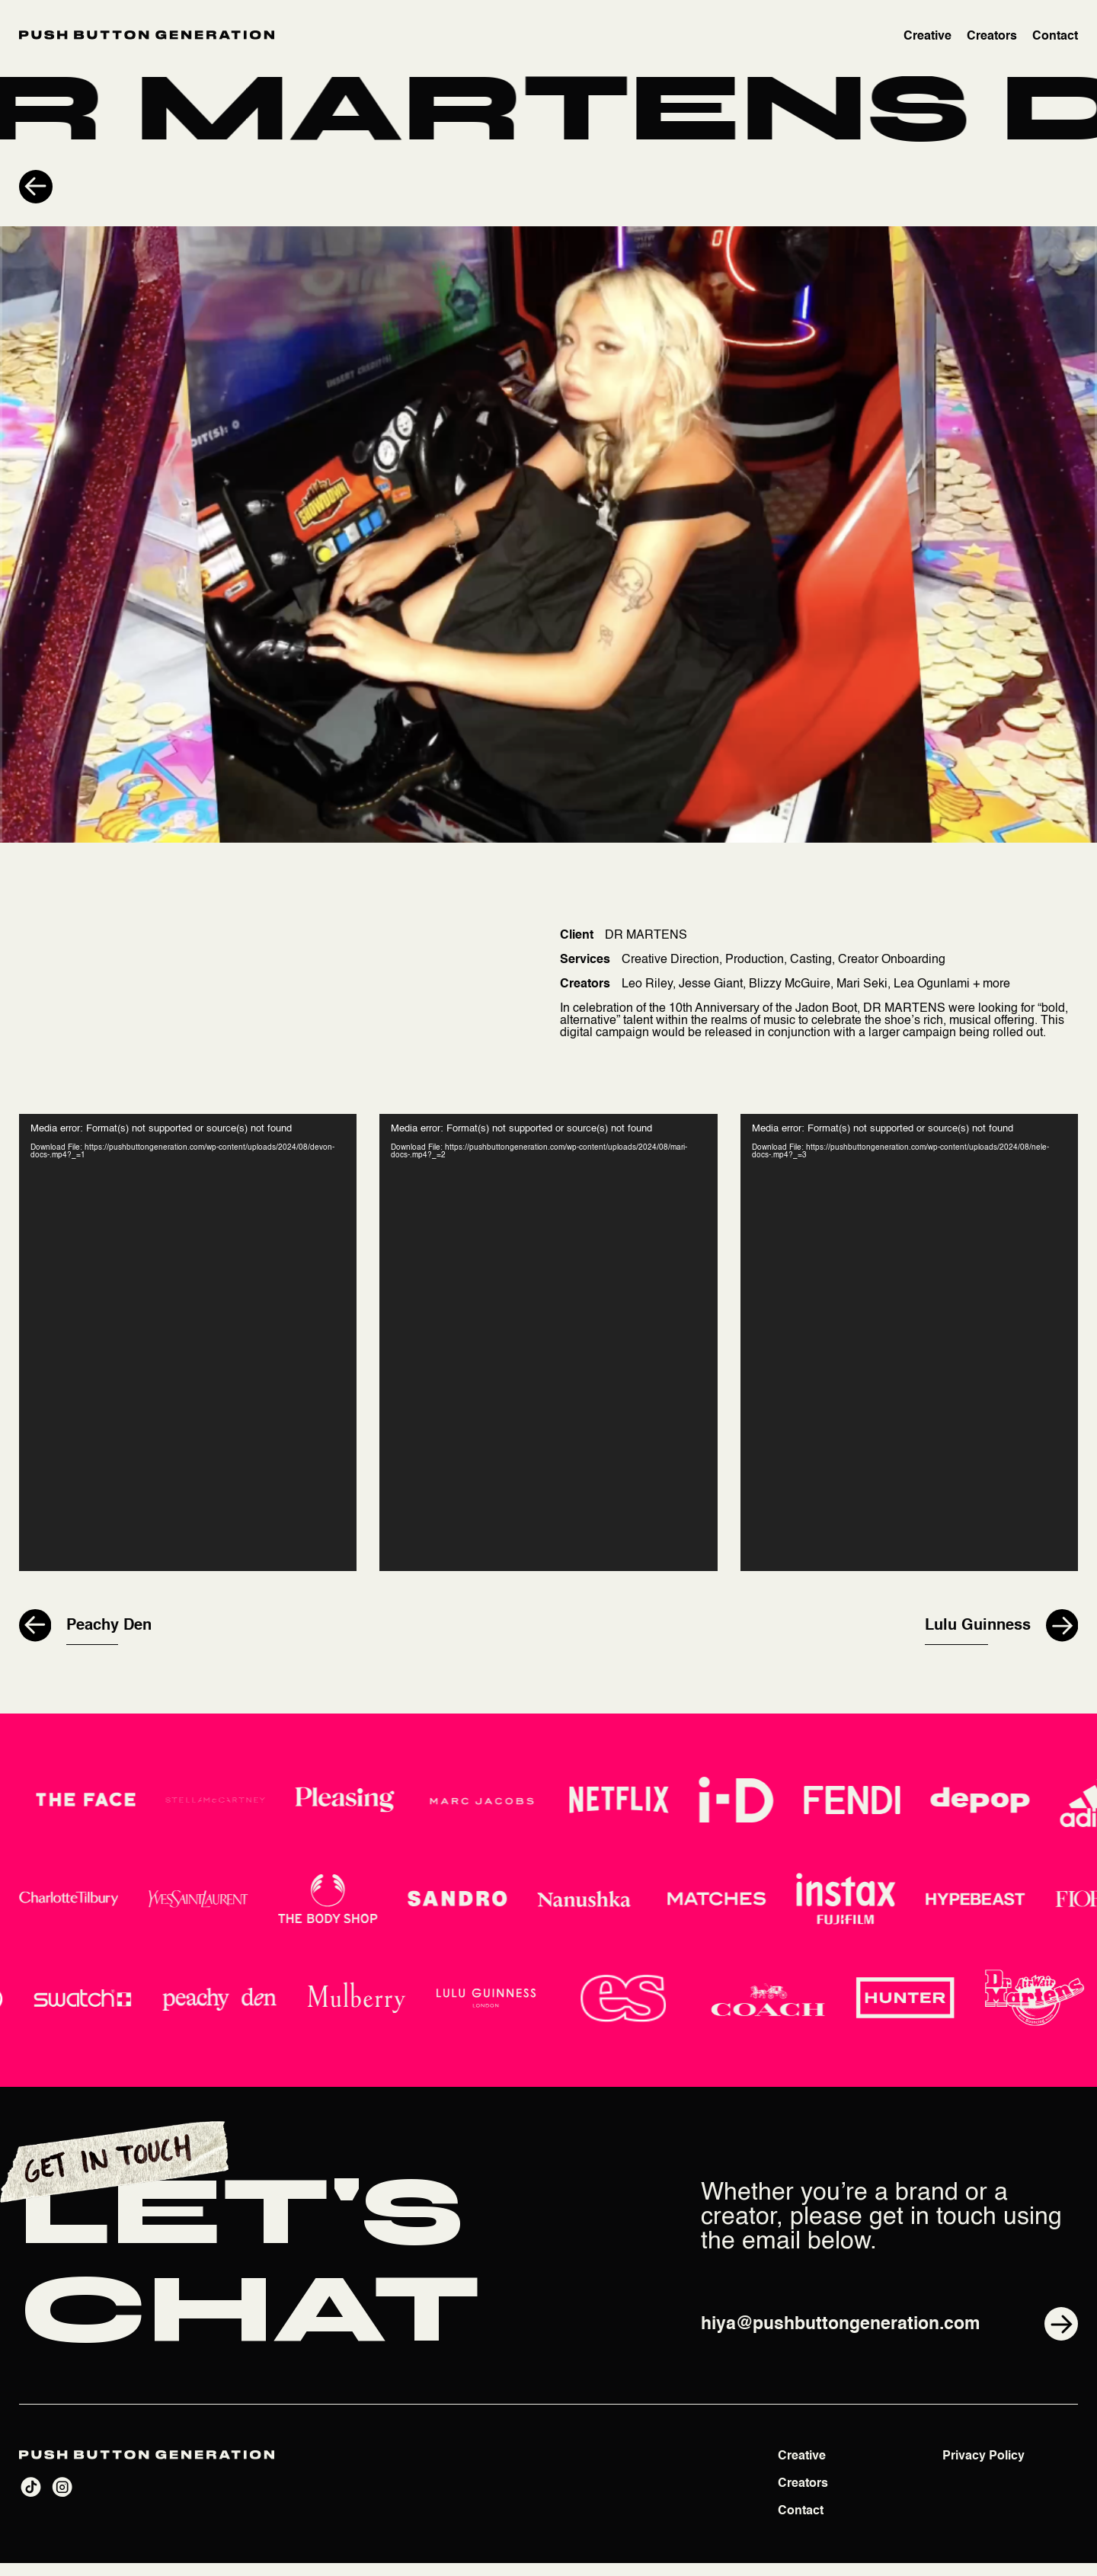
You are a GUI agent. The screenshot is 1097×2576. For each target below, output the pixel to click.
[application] (188, 1350)
